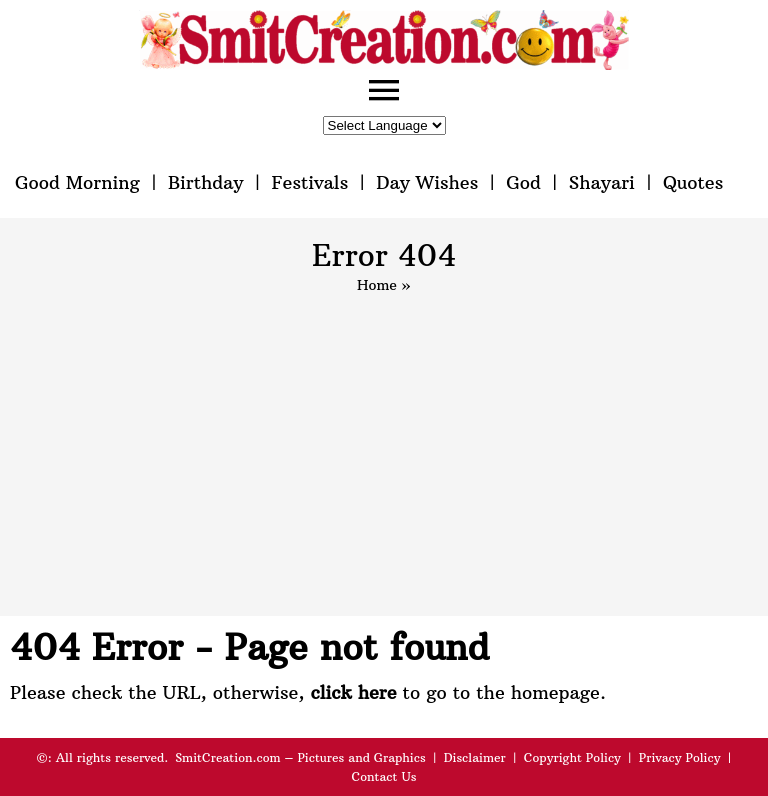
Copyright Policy (572, 757)
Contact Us (383, 776)
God (523, 182)
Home (377, 285)
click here (353, 692)
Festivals (309, 182)
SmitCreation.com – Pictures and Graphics (300, 757)
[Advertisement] (384, 446)
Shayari (602, 182)
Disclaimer (475, 757)
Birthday (206, 182)
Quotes (693, 182)
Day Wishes (427, 182)
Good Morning (77, 182)
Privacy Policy (680, 757)
